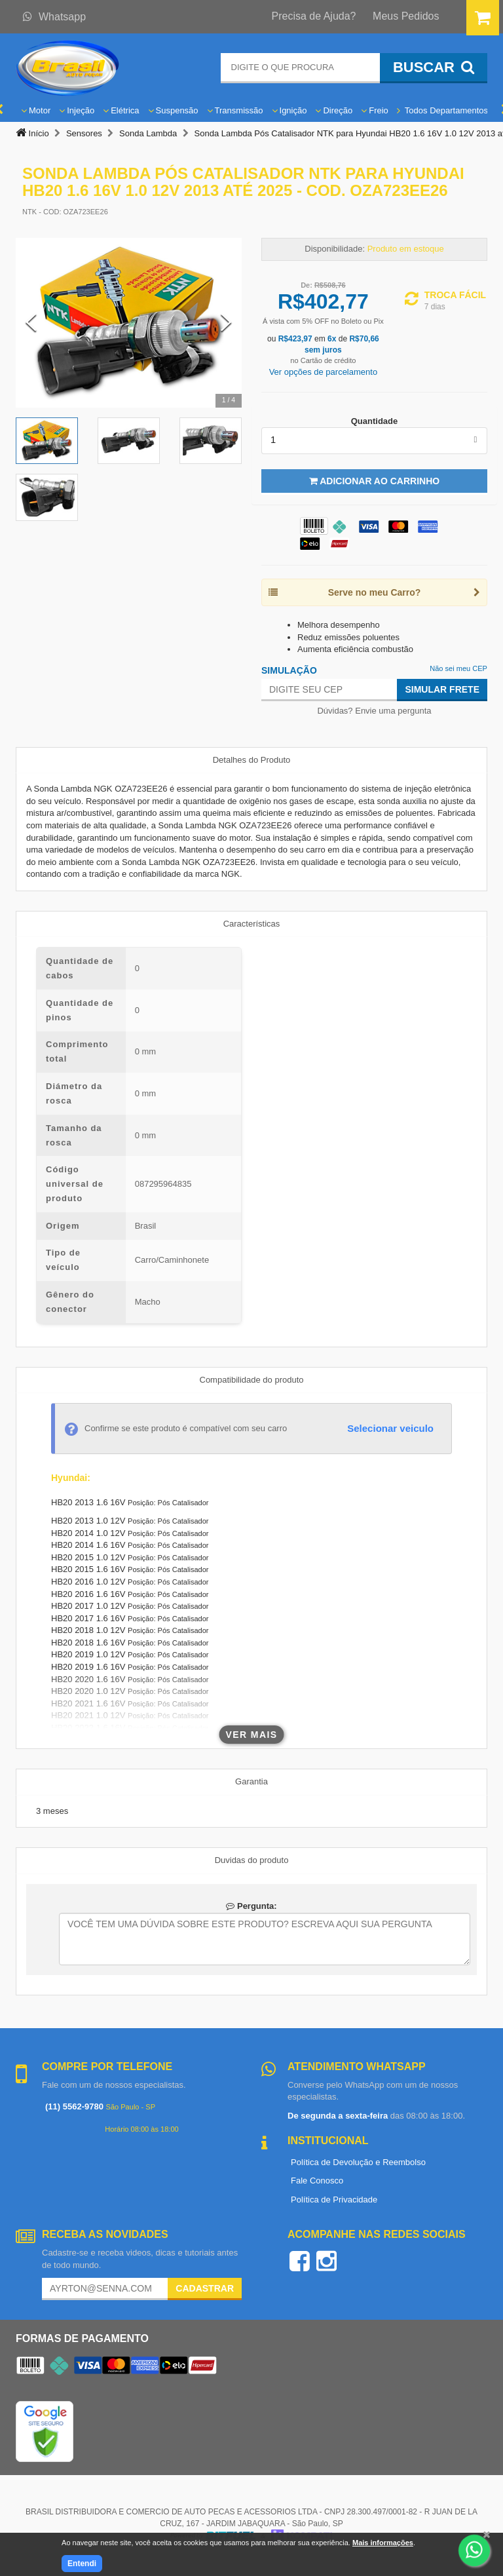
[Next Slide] (226, 322)
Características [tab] (251, 924)
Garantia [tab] (251, 1781)
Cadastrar (205, 2288)
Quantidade (374, 421)
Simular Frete (442, 689)
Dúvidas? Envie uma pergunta (374, 711)
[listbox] (374, 440)
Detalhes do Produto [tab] (252, 760)
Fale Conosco (317, 2180)
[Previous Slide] (31, 322)
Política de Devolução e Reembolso (358, 2162)
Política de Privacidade (334, 2199)
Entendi (81, 2563)
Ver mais (252, 1734)
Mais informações (382, 2543)
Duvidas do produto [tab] (252, 1860)
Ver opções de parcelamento (323, 372)
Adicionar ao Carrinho (374, 481)
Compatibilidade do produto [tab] (252, 1380)
